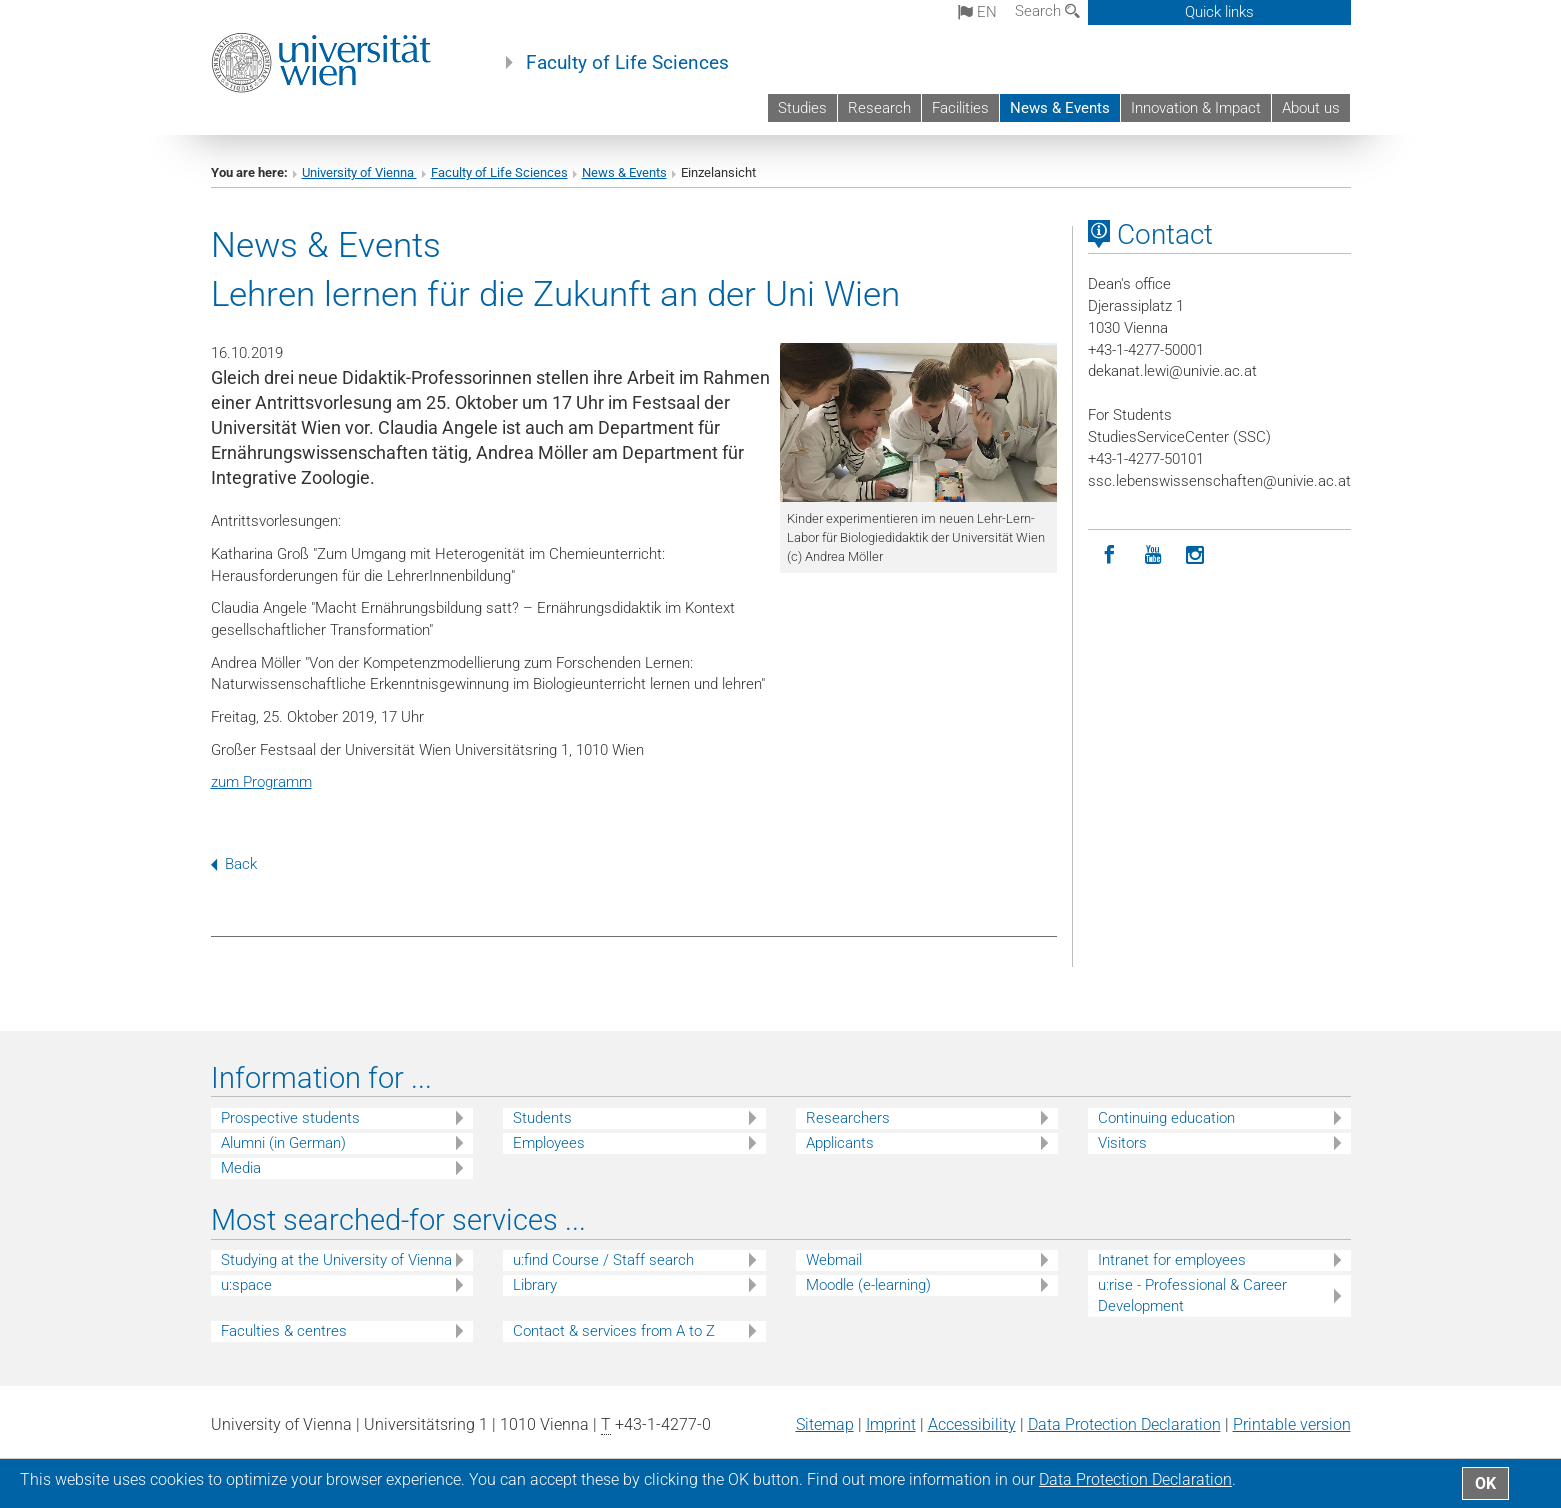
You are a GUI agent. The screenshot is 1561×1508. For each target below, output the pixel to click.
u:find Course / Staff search (603, 1260)
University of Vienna (359, 172)
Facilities (960, 108)
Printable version (1292, 1424)
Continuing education (1166, 1118)
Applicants (840, 1143)
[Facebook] (1109, 555)
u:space (246, 1285)
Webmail (834, 1260)
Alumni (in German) (283, 1143)
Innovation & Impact (1196, 108)
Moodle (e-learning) (868, 1285)
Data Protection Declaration (1124, 1424)
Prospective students (290, 1118)
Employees (549, 1143)
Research (879, 108)
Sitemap (825, 1424)
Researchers (848, 1118)
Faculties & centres (284, 1331)
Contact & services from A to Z (614, 1331)
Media (241, 1168)
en (977, 12)
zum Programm (261, 782)
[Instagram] (1195, 555)
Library (535, 1285)
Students (542, 1118)
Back (234, 864)
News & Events (1060, 108)
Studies (802, 108)
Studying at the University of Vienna (336, 1260)
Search (1047, 11)
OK (1485, 1483)
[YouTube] (1152, 555)
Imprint (891, 1424)
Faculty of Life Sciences (627, 63)
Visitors (1122, 1143)
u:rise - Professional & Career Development (1192, 1295)
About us (1311, 108)
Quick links (1219, 12)
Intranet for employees (1172, 1260)
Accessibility (972, 1424)
